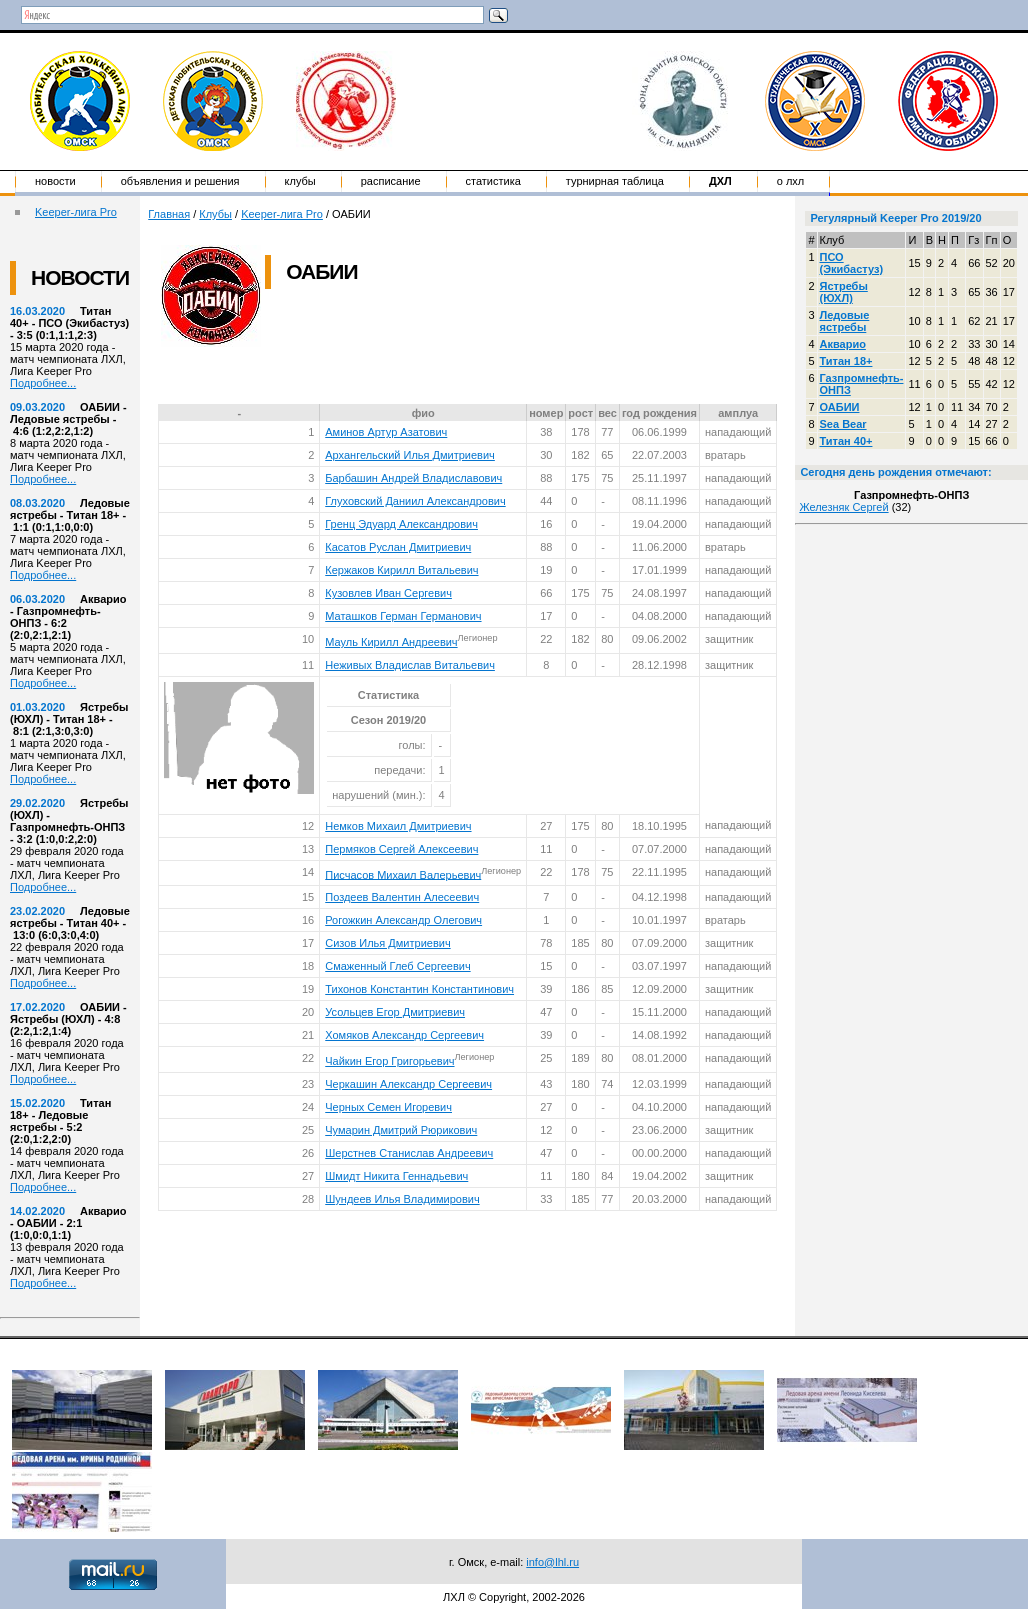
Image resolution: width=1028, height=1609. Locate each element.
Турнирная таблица (615, 181)
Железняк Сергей (843, 507)
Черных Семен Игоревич (388, 1107)
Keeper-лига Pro (76, 212)
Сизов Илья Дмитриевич (387, 943)
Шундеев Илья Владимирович (402, 1199)
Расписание (391, 181)
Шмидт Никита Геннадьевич (396, 1176)
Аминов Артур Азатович (386, 432)
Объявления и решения (180, 181)
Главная (169, 214)
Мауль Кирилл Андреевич (391, 642)
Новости (55, 181)
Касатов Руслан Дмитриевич (398, 547)
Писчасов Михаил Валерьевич (403, 874)
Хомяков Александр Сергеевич (404, 1035)
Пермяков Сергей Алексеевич (401, 849)
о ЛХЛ (791, 181)
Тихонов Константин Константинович (419, 989)
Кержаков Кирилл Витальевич (401, 570)
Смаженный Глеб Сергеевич (397, 966)
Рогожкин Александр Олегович (403, 920)
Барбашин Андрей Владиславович (413, 478)
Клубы (300, 181)
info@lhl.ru (552, 1562)
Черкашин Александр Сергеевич (408, 1084)
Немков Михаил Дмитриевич (398, 826)
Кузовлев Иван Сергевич (388, 593)
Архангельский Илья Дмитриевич (410, 455)
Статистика (493, 181)
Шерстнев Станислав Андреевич (409, 1153)
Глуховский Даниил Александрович (415, 501)
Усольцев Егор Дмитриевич (395, 1012)
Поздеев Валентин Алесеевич (402, 897)
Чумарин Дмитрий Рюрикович (401, 1130)
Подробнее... (43, 383)
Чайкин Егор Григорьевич (389, 1061)
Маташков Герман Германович (403, 616)
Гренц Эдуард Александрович (401, 524)
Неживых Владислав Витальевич (410, 665)
